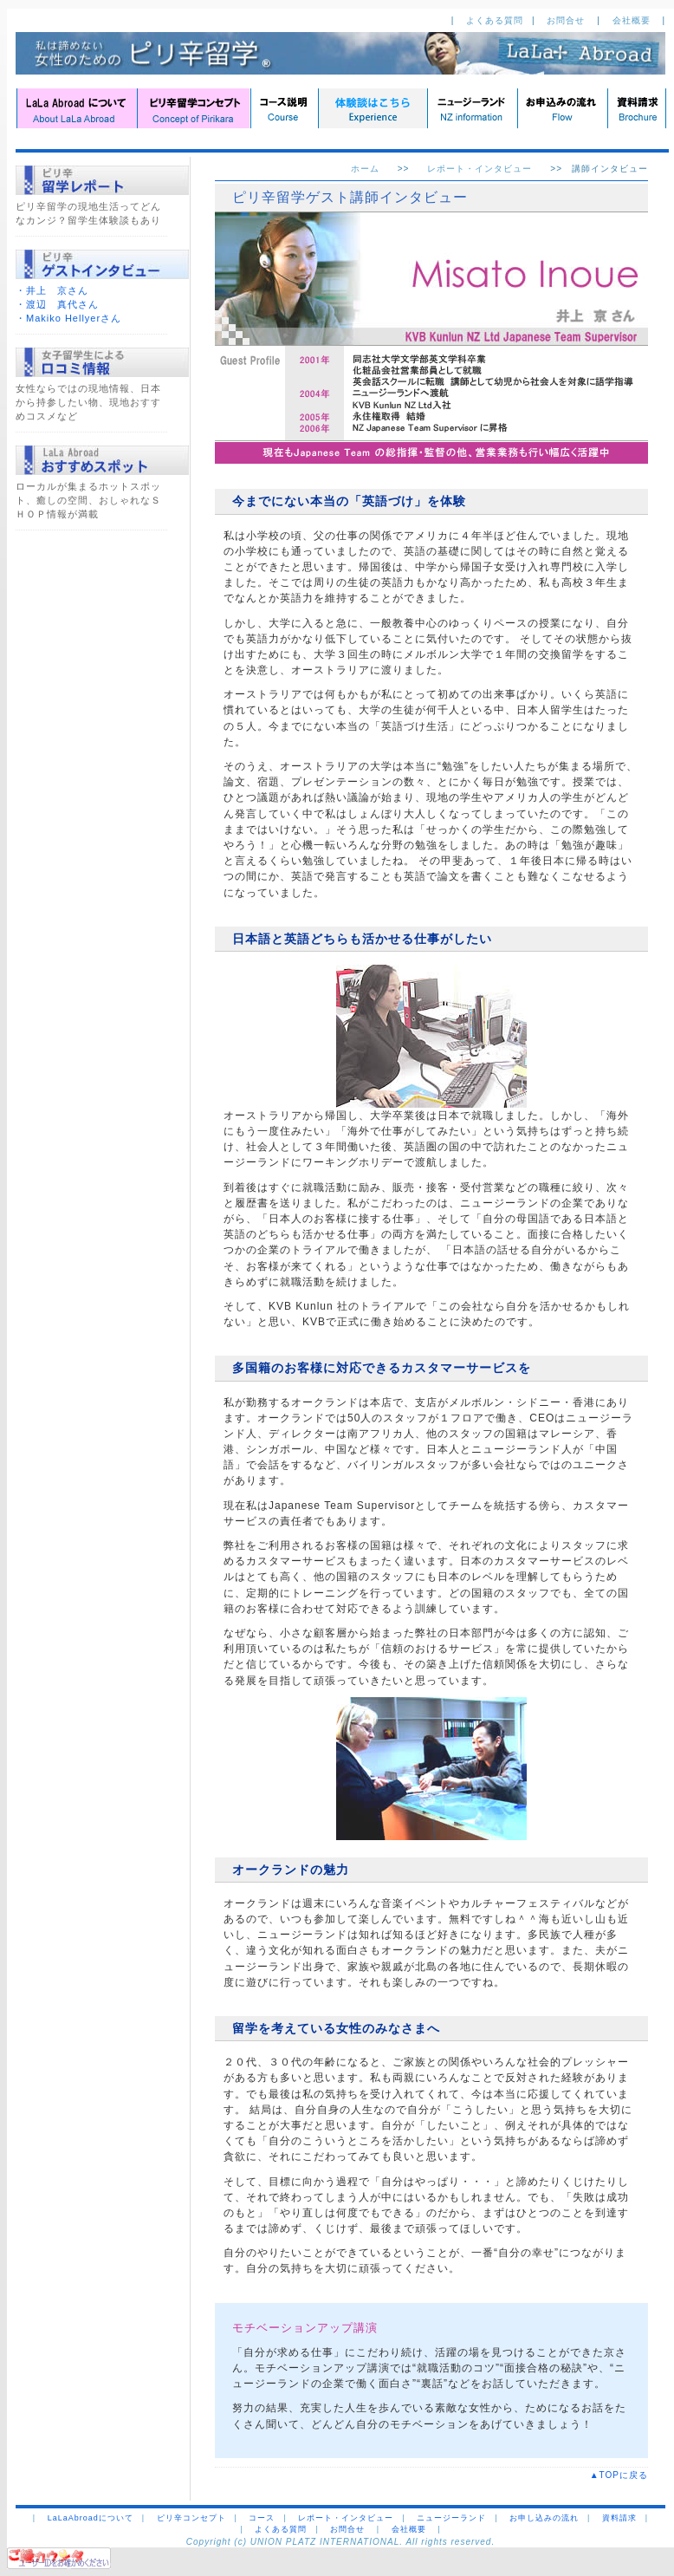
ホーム (365, 168)
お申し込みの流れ (544, 2518)
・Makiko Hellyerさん (68, 318)
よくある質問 (494, 20)
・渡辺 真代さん (57, 304)
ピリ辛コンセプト (191, 2518)
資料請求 (619, 2518)
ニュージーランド (451, 2518)
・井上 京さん (52, 290)
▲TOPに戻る (624, 2475)
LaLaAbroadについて (90, 2518)
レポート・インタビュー (479, 168)
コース (262, 2518)
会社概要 (633, 20)
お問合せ (567, 20)
